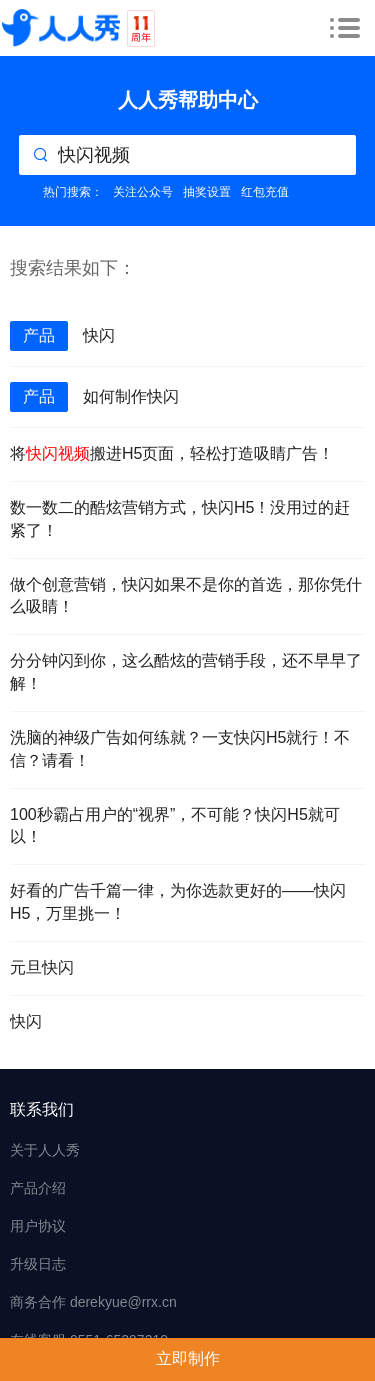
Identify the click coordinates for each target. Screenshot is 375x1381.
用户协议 (38, 1226)
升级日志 (38, 1264)
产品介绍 (38, 1188)
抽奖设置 (207, 192)
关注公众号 (143, 192)
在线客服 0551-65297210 (89, 1340)
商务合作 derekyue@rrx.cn (93, 1302)
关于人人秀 (45, 1150)
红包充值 (265, 192)
